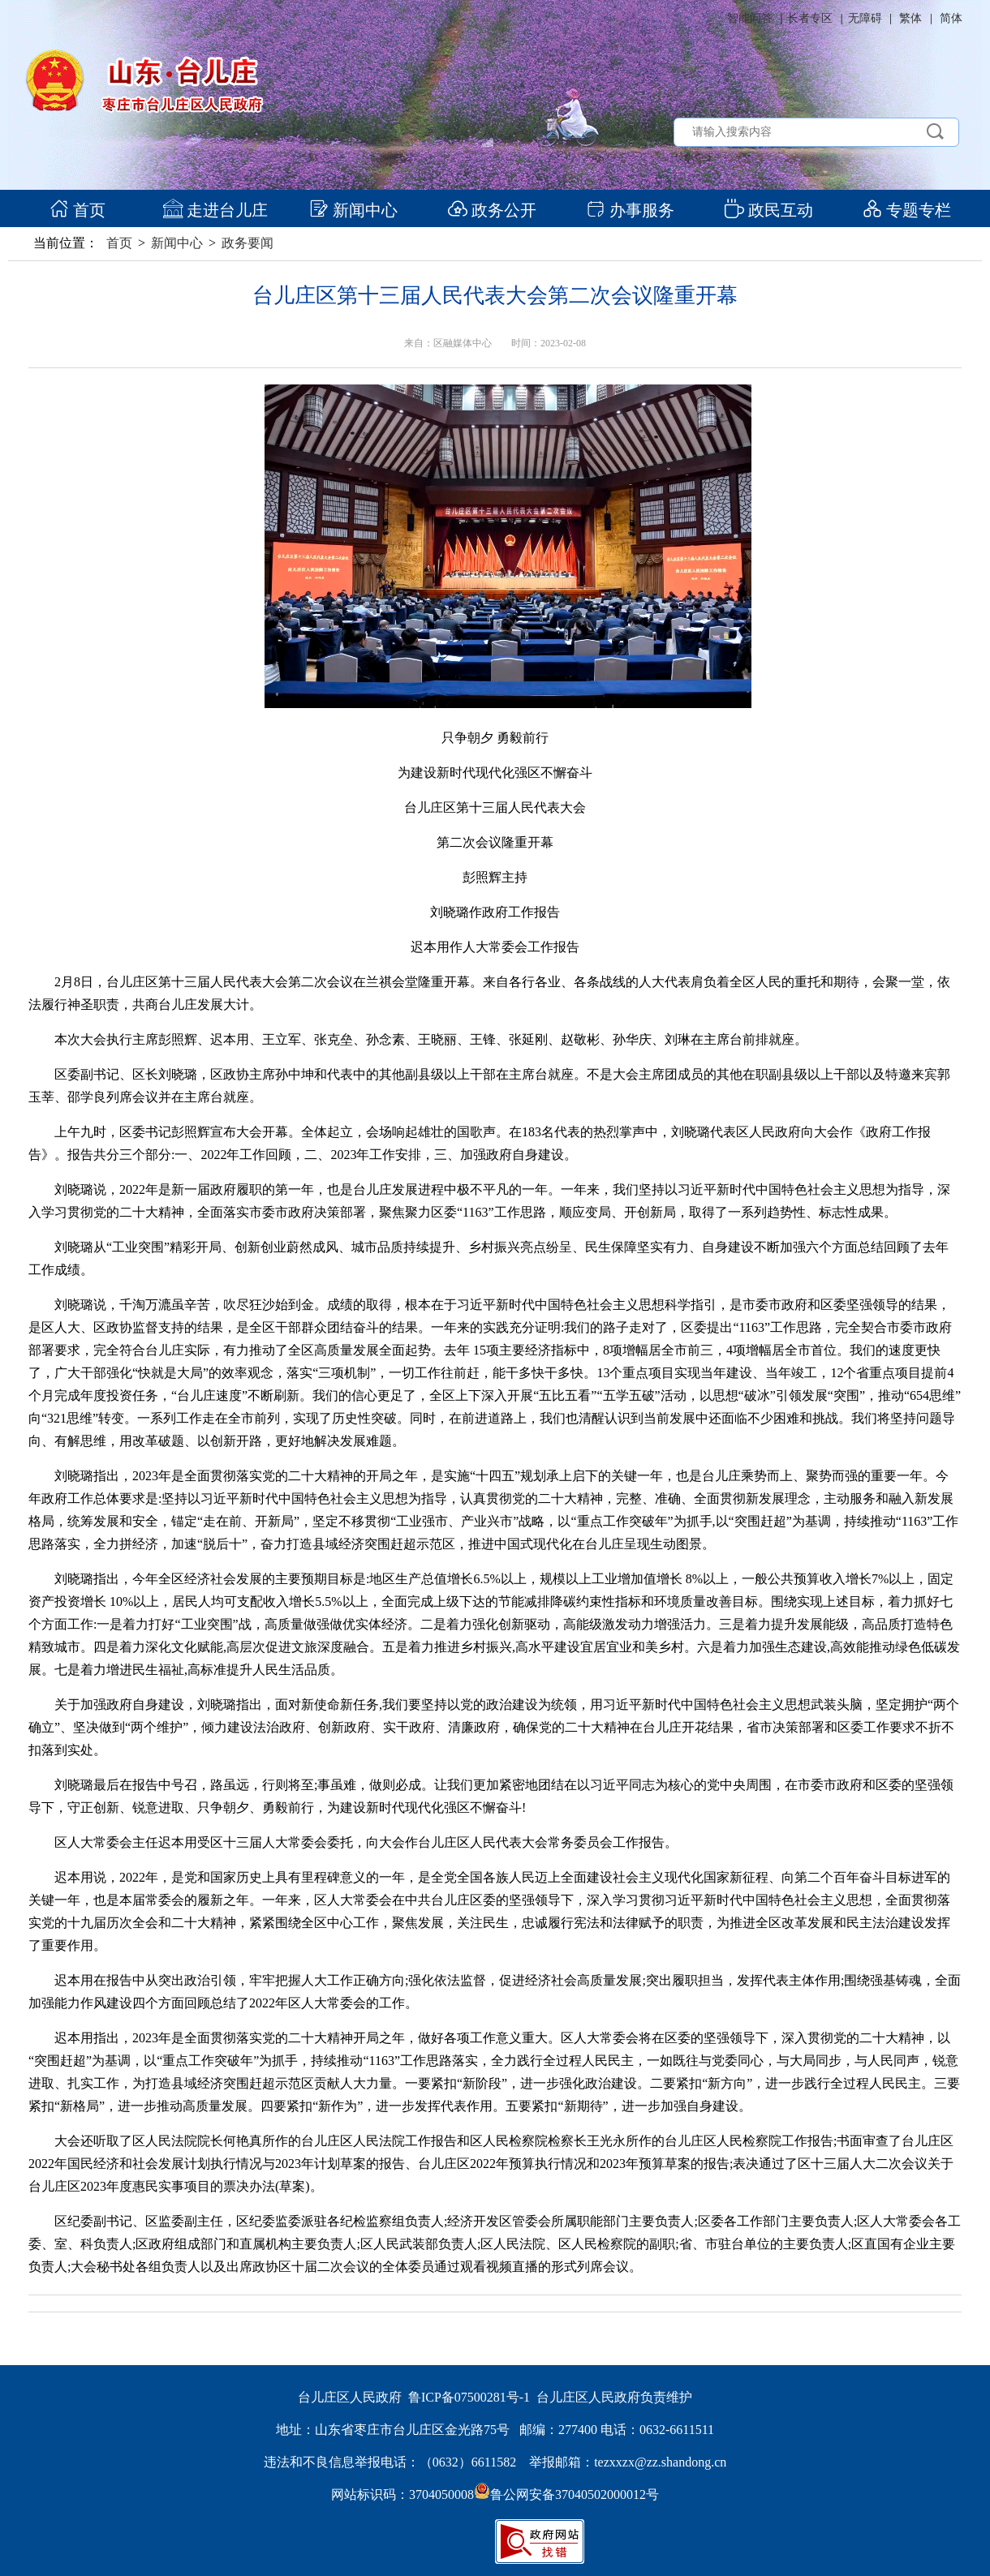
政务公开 (492, 210)
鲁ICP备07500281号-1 (469, 2397)
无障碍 (865, 18)
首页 (77, 210)
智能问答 (750, 18)
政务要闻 (247, 243)
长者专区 (810, 18)
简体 (951, 18)
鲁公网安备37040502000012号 (566, 2494)
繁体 (910, 18)
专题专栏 (907, 210)
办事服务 (630, 210)
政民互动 (769, 210)
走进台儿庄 (215, 210)
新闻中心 (353, 210)
